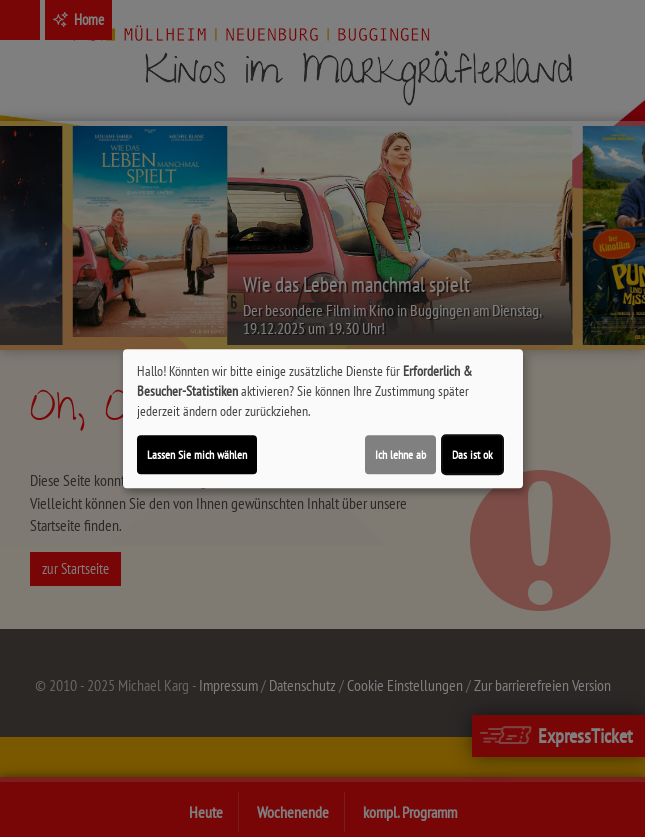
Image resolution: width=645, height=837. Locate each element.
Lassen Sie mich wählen (197, 454)
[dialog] (323, 419)
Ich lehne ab (400, 454)
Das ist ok (472, 454)
